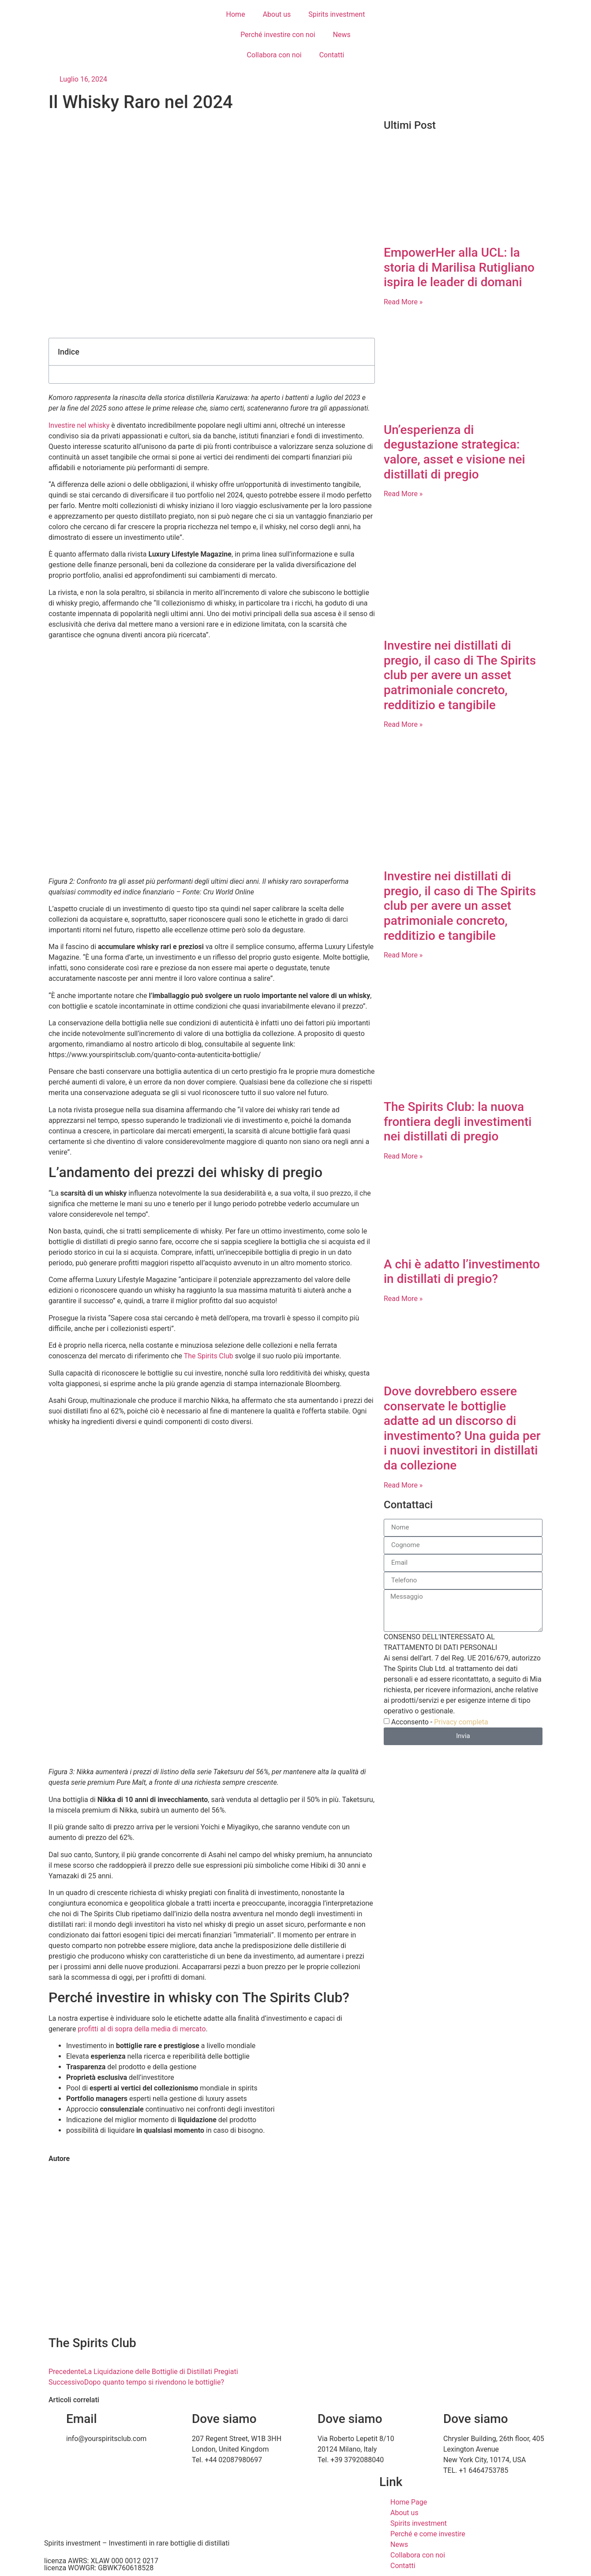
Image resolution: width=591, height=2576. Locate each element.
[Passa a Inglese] (410, 14)
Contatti (331, 55)
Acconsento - (439, 1721)
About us (277, 14)
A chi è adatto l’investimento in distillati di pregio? (462, 1271)
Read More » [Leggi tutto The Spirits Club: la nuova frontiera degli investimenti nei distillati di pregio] (403, 1156)
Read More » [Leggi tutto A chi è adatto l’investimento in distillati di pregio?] (403, 1298)
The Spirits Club (208, 1356)
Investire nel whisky (79, 425)
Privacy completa (461, 1721)
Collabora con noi (274, 55)
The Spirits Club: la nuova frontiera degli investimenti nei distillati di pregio (457, 1121)
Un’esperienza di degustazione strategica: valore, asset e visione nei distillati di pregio (454, 452)
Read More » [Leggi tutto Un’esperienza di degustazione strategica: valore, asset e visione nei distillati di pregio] (403, 494)
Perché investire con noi (277, 34)
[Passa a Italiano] (427, 14)
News (342, 34)
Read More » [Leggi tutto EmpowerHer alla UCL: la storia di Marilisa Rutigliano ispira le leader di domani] (403, 302)
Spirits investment (336, 14)
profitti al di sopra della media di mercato (142, 2029)
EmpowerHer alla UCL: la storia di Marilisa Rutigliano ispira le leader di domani (459, 267)
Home (235, 14)
